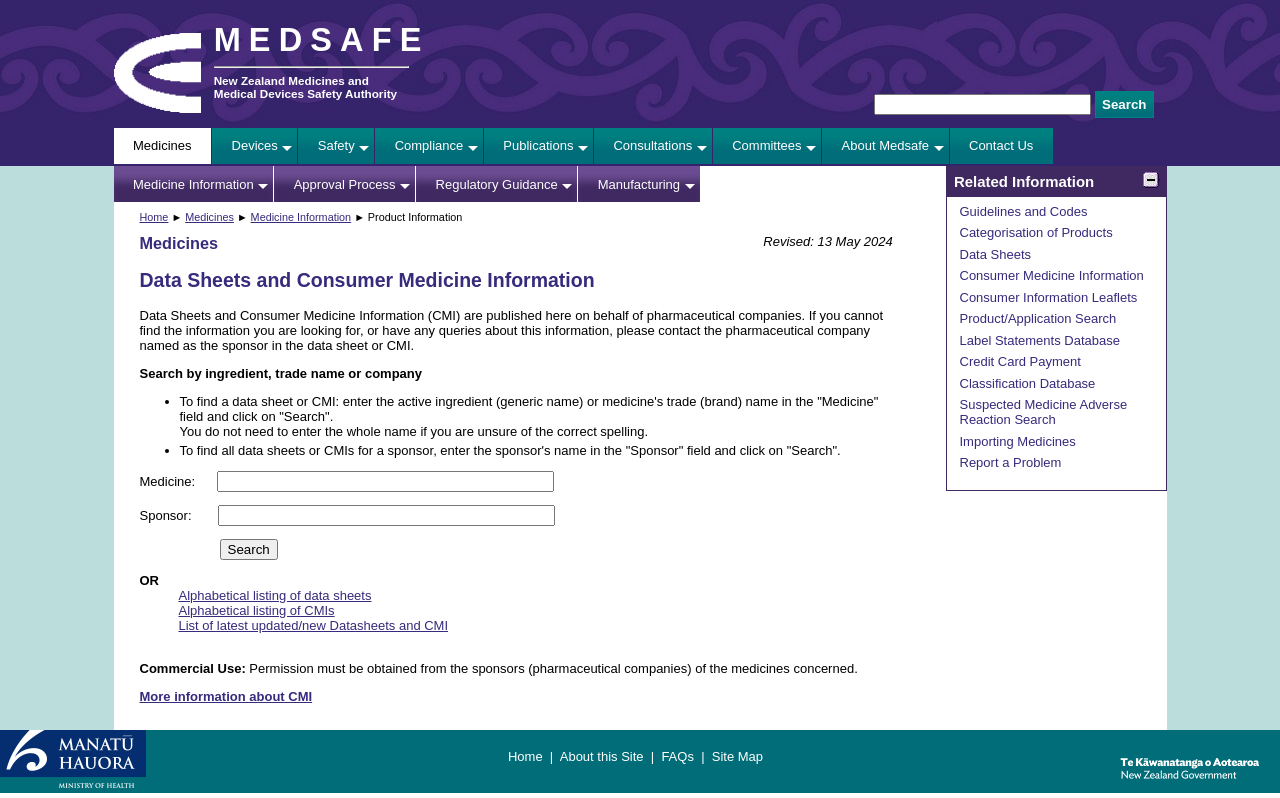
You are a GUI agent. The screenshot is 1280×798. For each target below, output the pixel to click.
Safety (336, 145)
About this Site (602, 756)
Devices (255, 145)
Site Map (737, 756)
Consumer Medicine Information (1052, 275)
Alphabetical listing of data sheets (275, 595)
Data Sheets (996, 254)
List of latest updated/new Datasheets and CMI (314, 625)
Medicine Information (193, 184)
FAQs (677, 756)
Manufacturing (639, 184)
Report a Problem (1011, 462)
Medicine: (169, 481)
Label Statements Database (1040, 340)
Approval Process (345, 184)
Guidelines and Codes (1024, 211)
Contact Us (1001, 145)
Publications (538, 145)
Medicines (162, 145)
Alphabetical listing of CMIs (257, 610)
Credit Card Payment (1020, 361)
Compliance (429, 145)
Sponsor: (168, 515)
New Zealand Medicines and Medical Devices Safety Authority (305, 87)
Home (154, 217)
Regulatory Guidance (497, 184)
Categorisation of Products (1036, 232)
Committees (766, 145)
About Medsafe (885, 145)
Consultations (652, 145)
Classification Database (1028, 383)
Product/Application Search (1038, 318)
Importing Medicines (1018, 441)
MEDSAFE (322, 40)
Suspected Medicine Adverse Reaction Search (1044, 412)
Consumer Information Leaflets (1049, 297)
